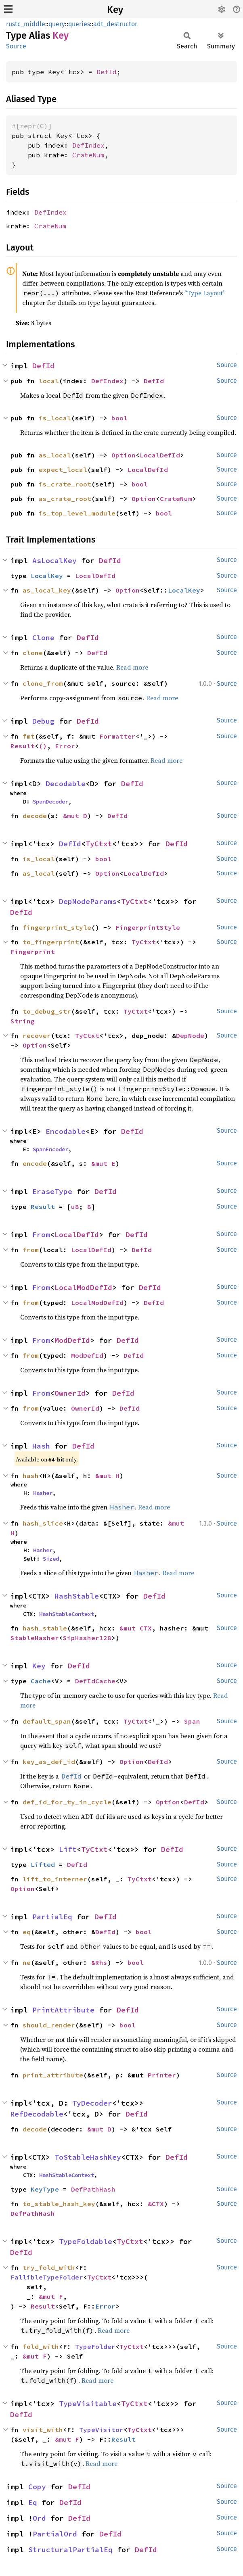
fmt (29, 736)
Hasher (42, 1493)
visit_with (43, 2430)
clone (33, 653)
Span (192, 1721)
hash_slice (43, 1523)
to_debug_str (47, 1011)
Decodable (66, 783)
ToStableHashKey (87, 2157)
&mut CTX (135, 1628)
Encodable (66, 1131)
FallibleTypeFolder (46, 2277)
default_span (47, 1721)
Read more (132, 667)
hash (31, 1476)
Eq (32, 2502)
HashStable (76, 1596)
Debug (43, 721)
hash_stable (45, 1628)
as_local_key (47, 590)
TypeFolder (95, 2346)
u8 (75, 1206)
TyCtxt (99, 843)
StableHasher (34, 1638)
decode (35, 816)
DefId (106, 72)
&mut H (107, 1476)
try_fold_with (49, 2267)
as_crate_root (65, 499)
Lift (68, 1849)
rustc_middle (25, 24)
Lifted (43, 1864)
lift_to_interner (55, 1879)
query (56, 24)
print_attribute (53, 2075)
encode (35, 1163)
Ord (39, 2518)
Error (65, 746)
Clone (43, 637)
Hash (41, 1446)
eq (27, 1932)
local (49, 381)
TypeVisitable (88, 2403)
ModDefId (72, 1340)
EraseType (52, 1191)
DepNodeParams (88, 901)
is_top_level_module (77, 513)
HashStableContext (66, 1614)
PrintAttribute (63, 2009)
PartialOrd (55, 2533)
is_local (55, 418)
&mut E (103, 1163)
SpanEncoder (50, 1149)
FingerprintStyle (147, 927)
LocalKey (47, 576)
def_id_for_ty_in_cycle (67, 1802)
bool (119, 418)
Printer (162, 2075)
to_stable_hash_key (59, 2204)
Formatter (117, 736)
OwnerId (70, 1393)
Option (123, 455)
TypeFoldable (85, 2241)
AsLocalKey (54, 560)
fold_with (41, 2346)
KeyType (45, 2189)
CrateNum (88, 155)
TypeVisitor (101, 2430)
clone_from (43, 683)
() (43, 746)
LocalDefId (160, 455)
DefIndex (88, 145)
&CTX (156, 2204)
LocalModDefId (83, 1287)
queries (79, 24)
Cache (41, 1681)
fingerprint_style (57, 927)
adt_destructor (115, 24)
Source (16, 46)
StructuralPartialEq (70, 2549)
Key (115, 9)
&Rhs (99, 1962)
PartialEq (52, 1916)
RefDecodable (36, 2114)
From (41, 1234)
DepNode (190, 1035)
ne (27, 1962)
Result (22, 746)
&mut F (51, 2296)
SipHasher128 (87, 1638)
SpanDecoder (50, 801)
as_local (55, 455)
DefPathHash (93, 2189)
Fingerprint (32, 952)
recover (37, 1035)
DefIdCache (95, 1681)
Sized (51, 1558)
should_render (49, 2025)
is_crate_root (65, 484)
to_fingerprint (51, 942)
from (31, 1250)
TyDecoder (92, 2103)
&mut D (75, 816)
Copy (37, 2486)
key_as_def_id (49, 1762)
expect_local (63, 470)
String (22, 1021)
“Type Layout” (205, 292)
